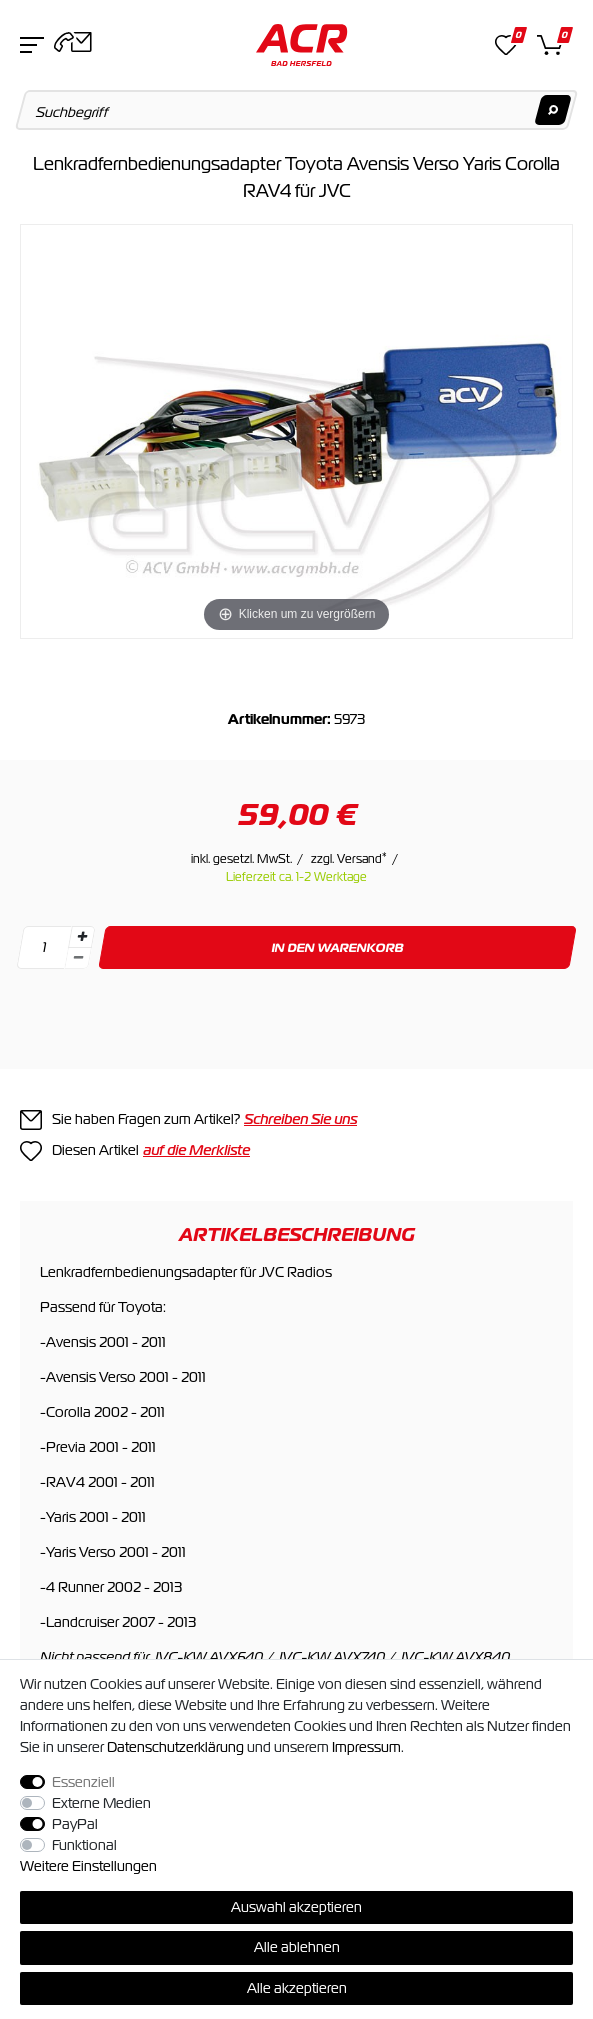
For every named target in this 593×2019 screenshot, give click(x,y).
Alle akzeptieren (297, 1988)
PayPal (75, 1824)
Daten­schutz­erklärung (175, 1747)
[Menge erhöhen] (82, 937)
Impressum (366, 1747)
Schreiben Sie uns (300, 1119)
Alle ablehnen (297, 1947)
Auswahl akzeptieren (296, 1907)
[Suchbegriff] (297, 110)
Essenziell (83, 1782)
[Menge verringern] (78, 958)
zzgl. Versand (349, 859)
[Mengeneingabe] (44, 947)
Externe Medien (101, 1803)
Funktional (84, 1845)
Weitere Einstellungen (88, 1866)
